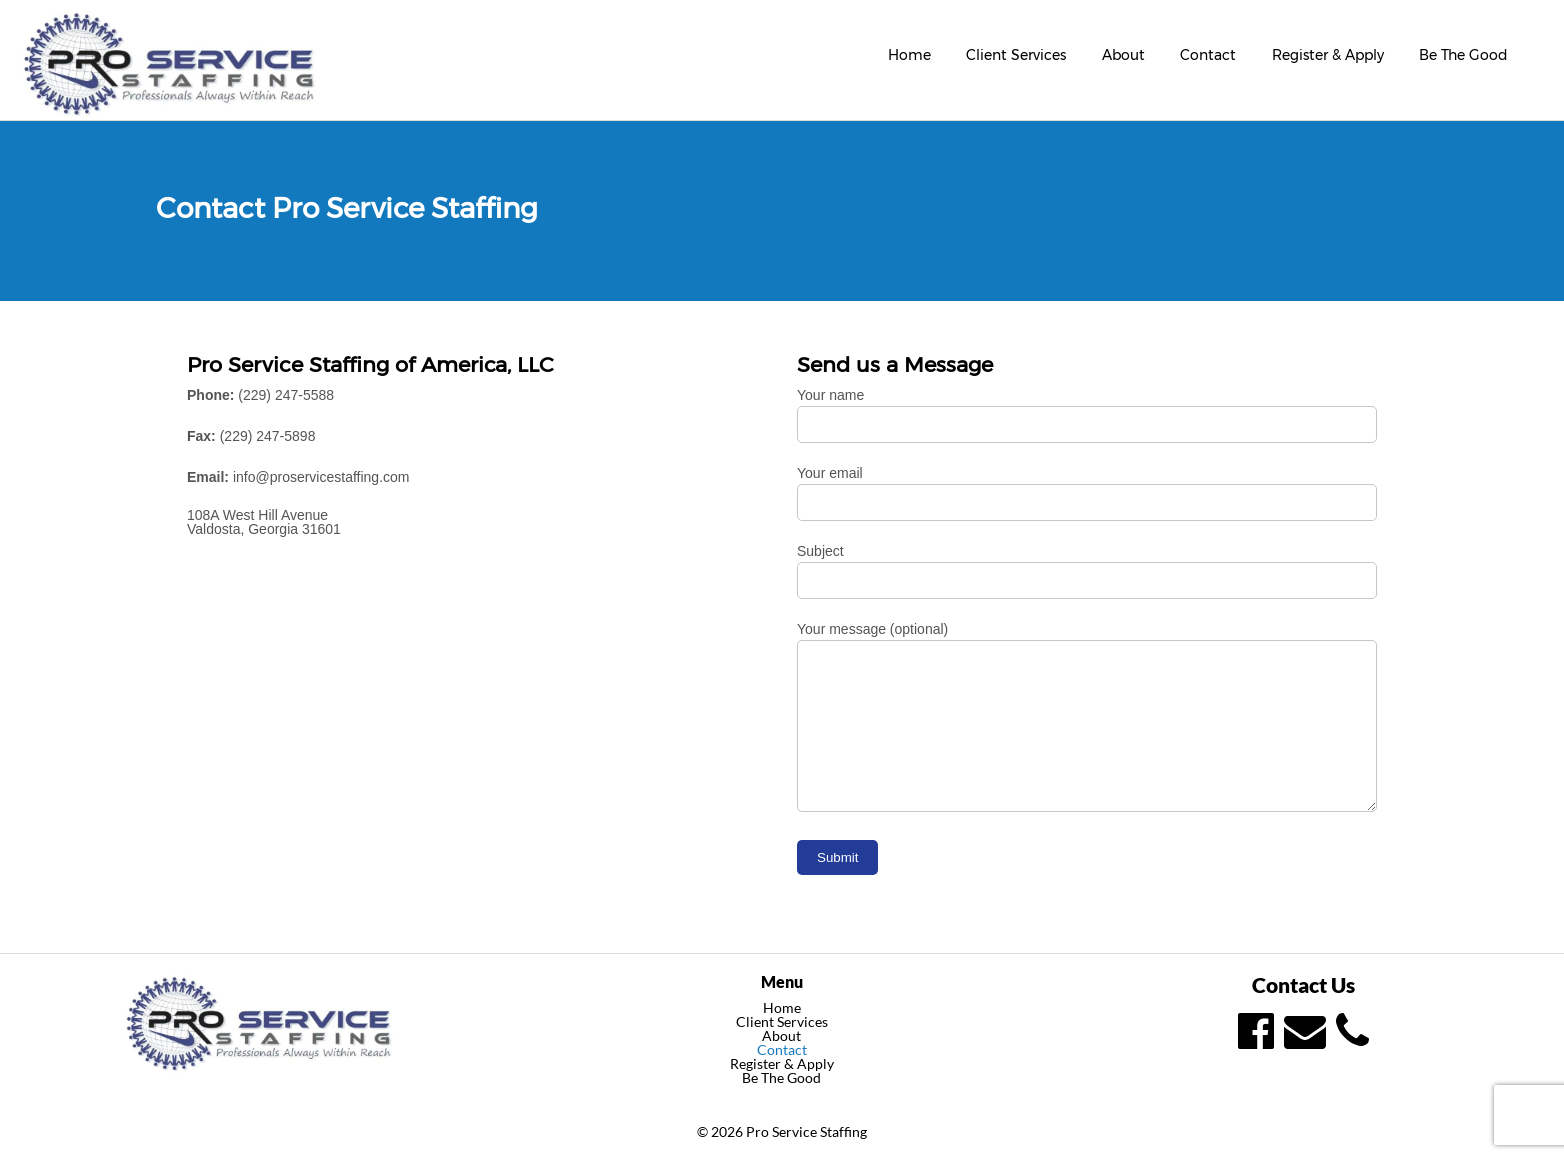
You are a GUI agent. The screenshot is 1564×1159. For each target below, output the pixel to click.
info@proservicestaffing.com (321, 477)
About (1123, 55)
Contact (1208, 55)
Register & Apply (1328, 55)
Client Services (1016, 55)
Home (909, 55)
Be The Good (1463, 55)
